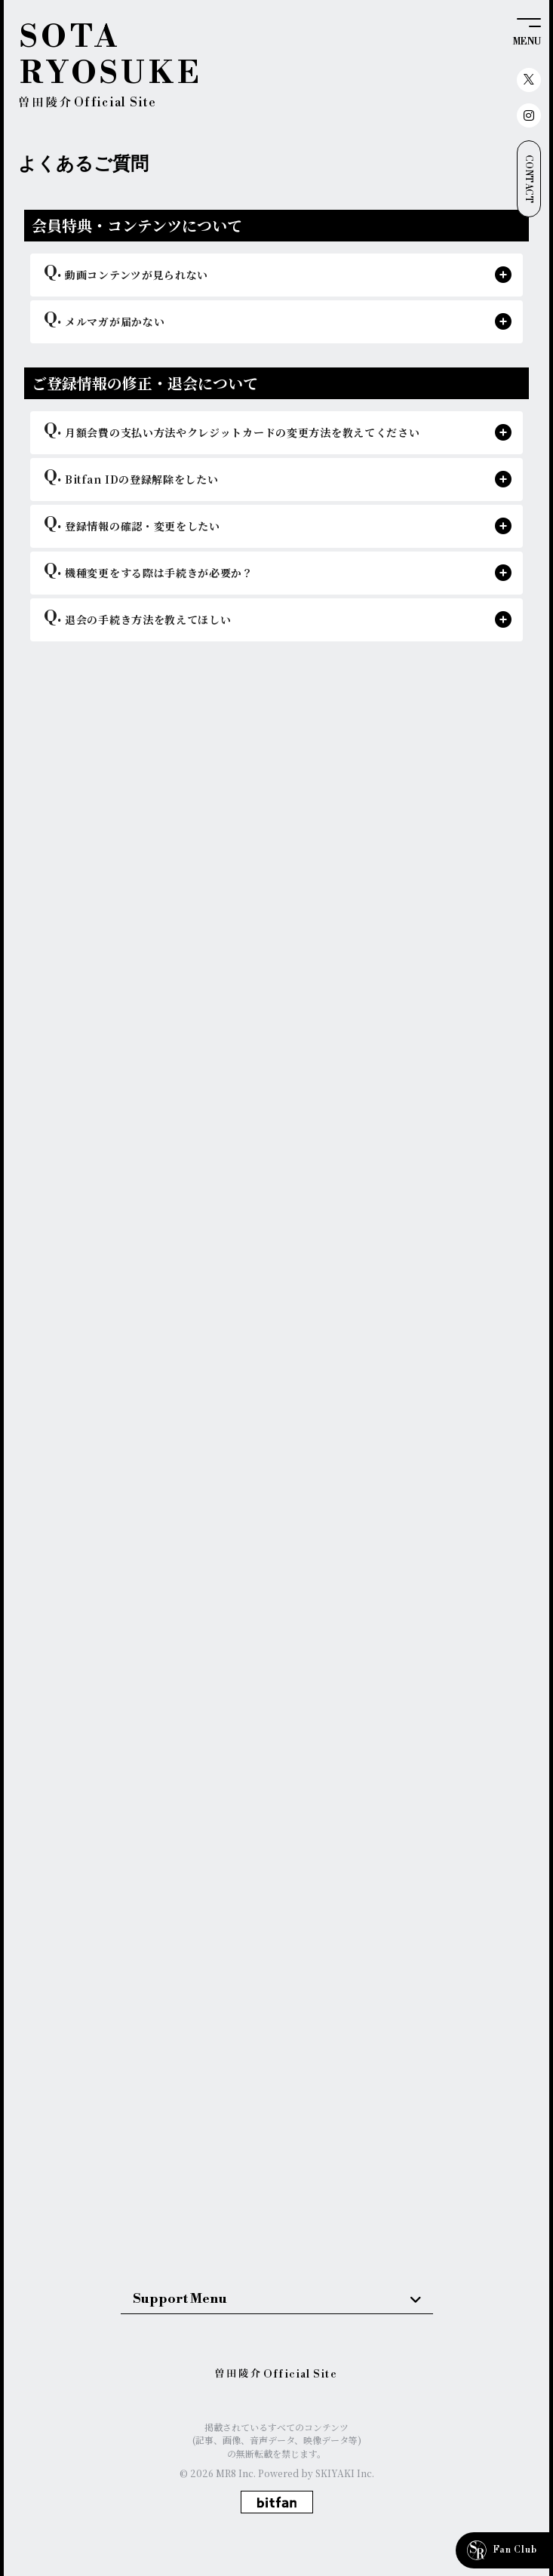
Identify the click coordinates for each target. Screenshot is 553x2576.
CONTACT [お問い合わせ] (528, 179)
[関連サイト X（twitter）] (529, 80)
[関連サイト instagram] (529, 115)
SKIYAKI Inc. (344, 2473)
